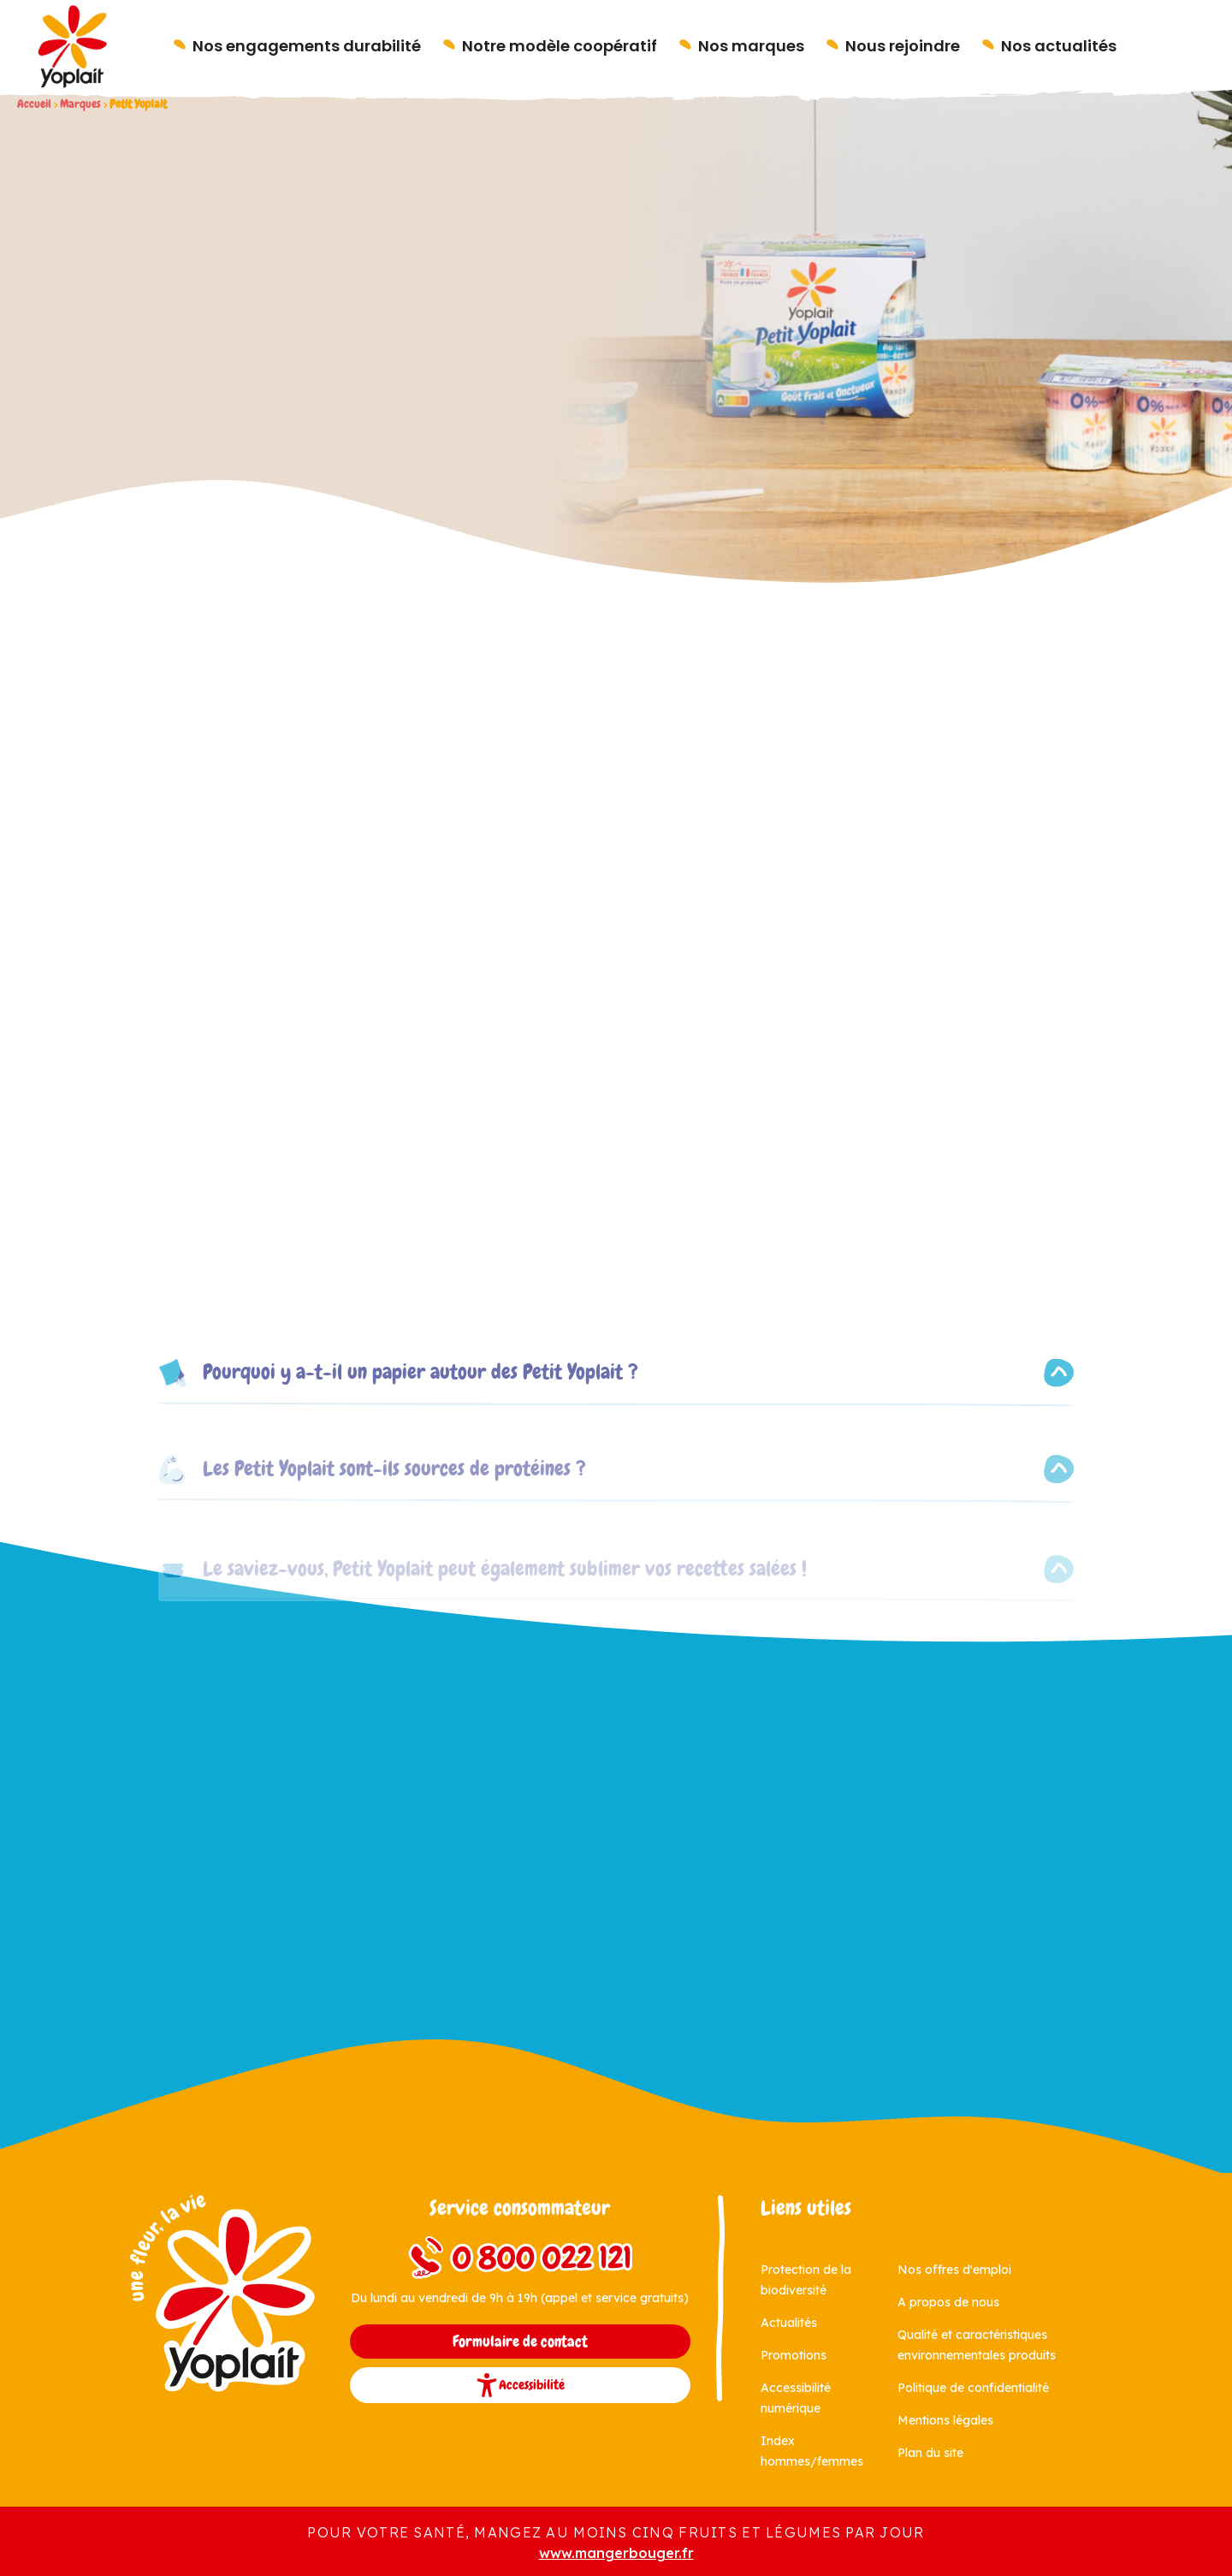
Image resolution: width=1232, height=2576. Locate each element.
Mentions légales (945, 2420)
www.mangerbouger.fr (616, 2552)
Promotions (793, 2355)
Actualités (789, 2322)
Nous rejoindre (902, 45)
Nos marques (751, 45)
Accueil (34, 104)
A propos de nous (948, 2302)
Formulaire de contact (520, 2341)
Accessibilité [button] (520, 2385)
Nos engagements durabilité (306, 45)
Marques (80, 104)
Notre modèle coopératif (559, 45)
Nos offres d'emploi (954, 2269)
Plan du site (930, 2452)
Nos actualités (1058, 45)
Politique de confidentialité (973, 2387)
